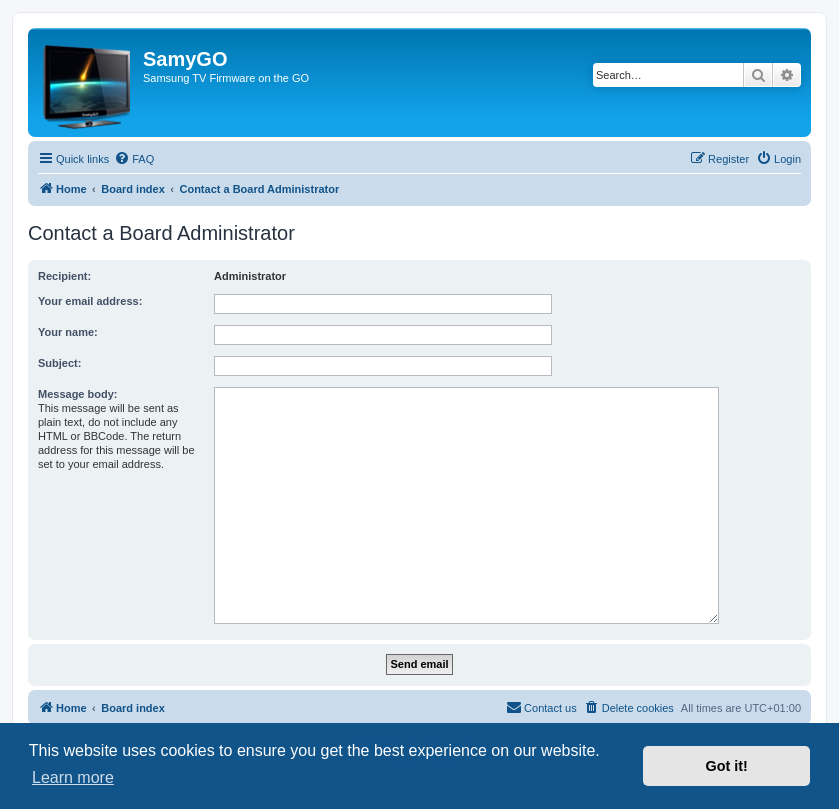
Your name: (68, 332)
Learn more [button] (73, 777)
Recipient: (64, 276)
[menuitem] (134, 159)
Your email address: (90, 301)
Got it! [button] (727, 766)
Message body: (77, 394)
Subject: (59, 363)
